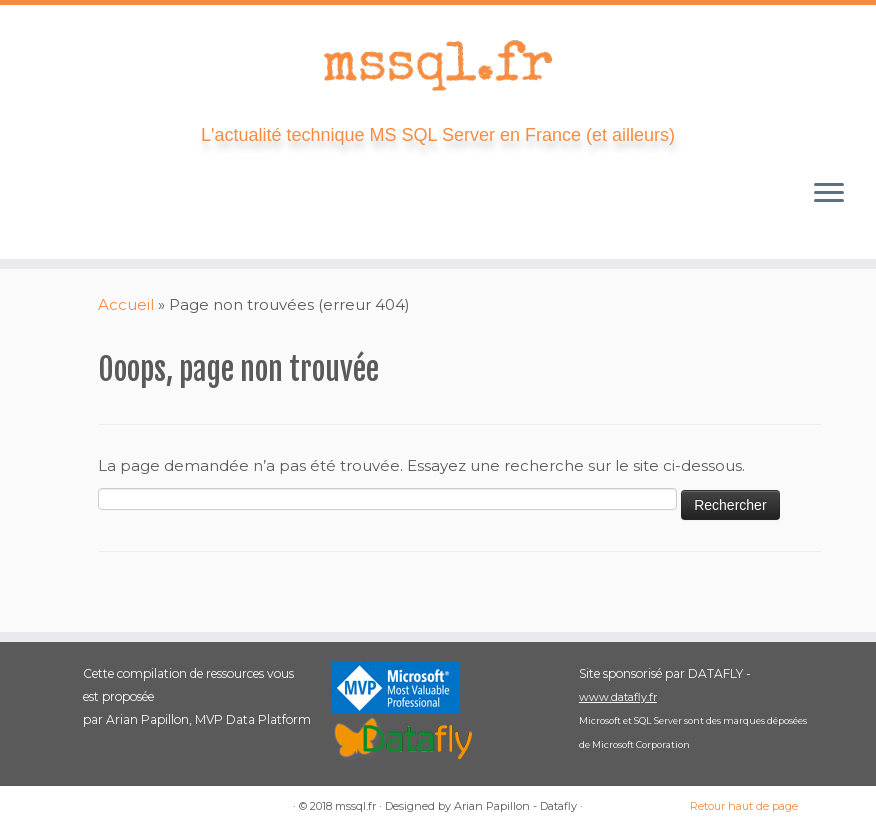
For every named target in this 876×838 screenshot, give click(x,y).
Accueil (126, 304)
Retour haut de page (744, 806)
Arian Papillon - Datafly (515, 806)
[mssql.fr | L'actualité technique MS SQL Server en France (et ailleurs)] (438, 65)
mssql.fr (355, 806)
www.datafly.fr (618, 697)
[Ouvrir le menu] (829, 195)
